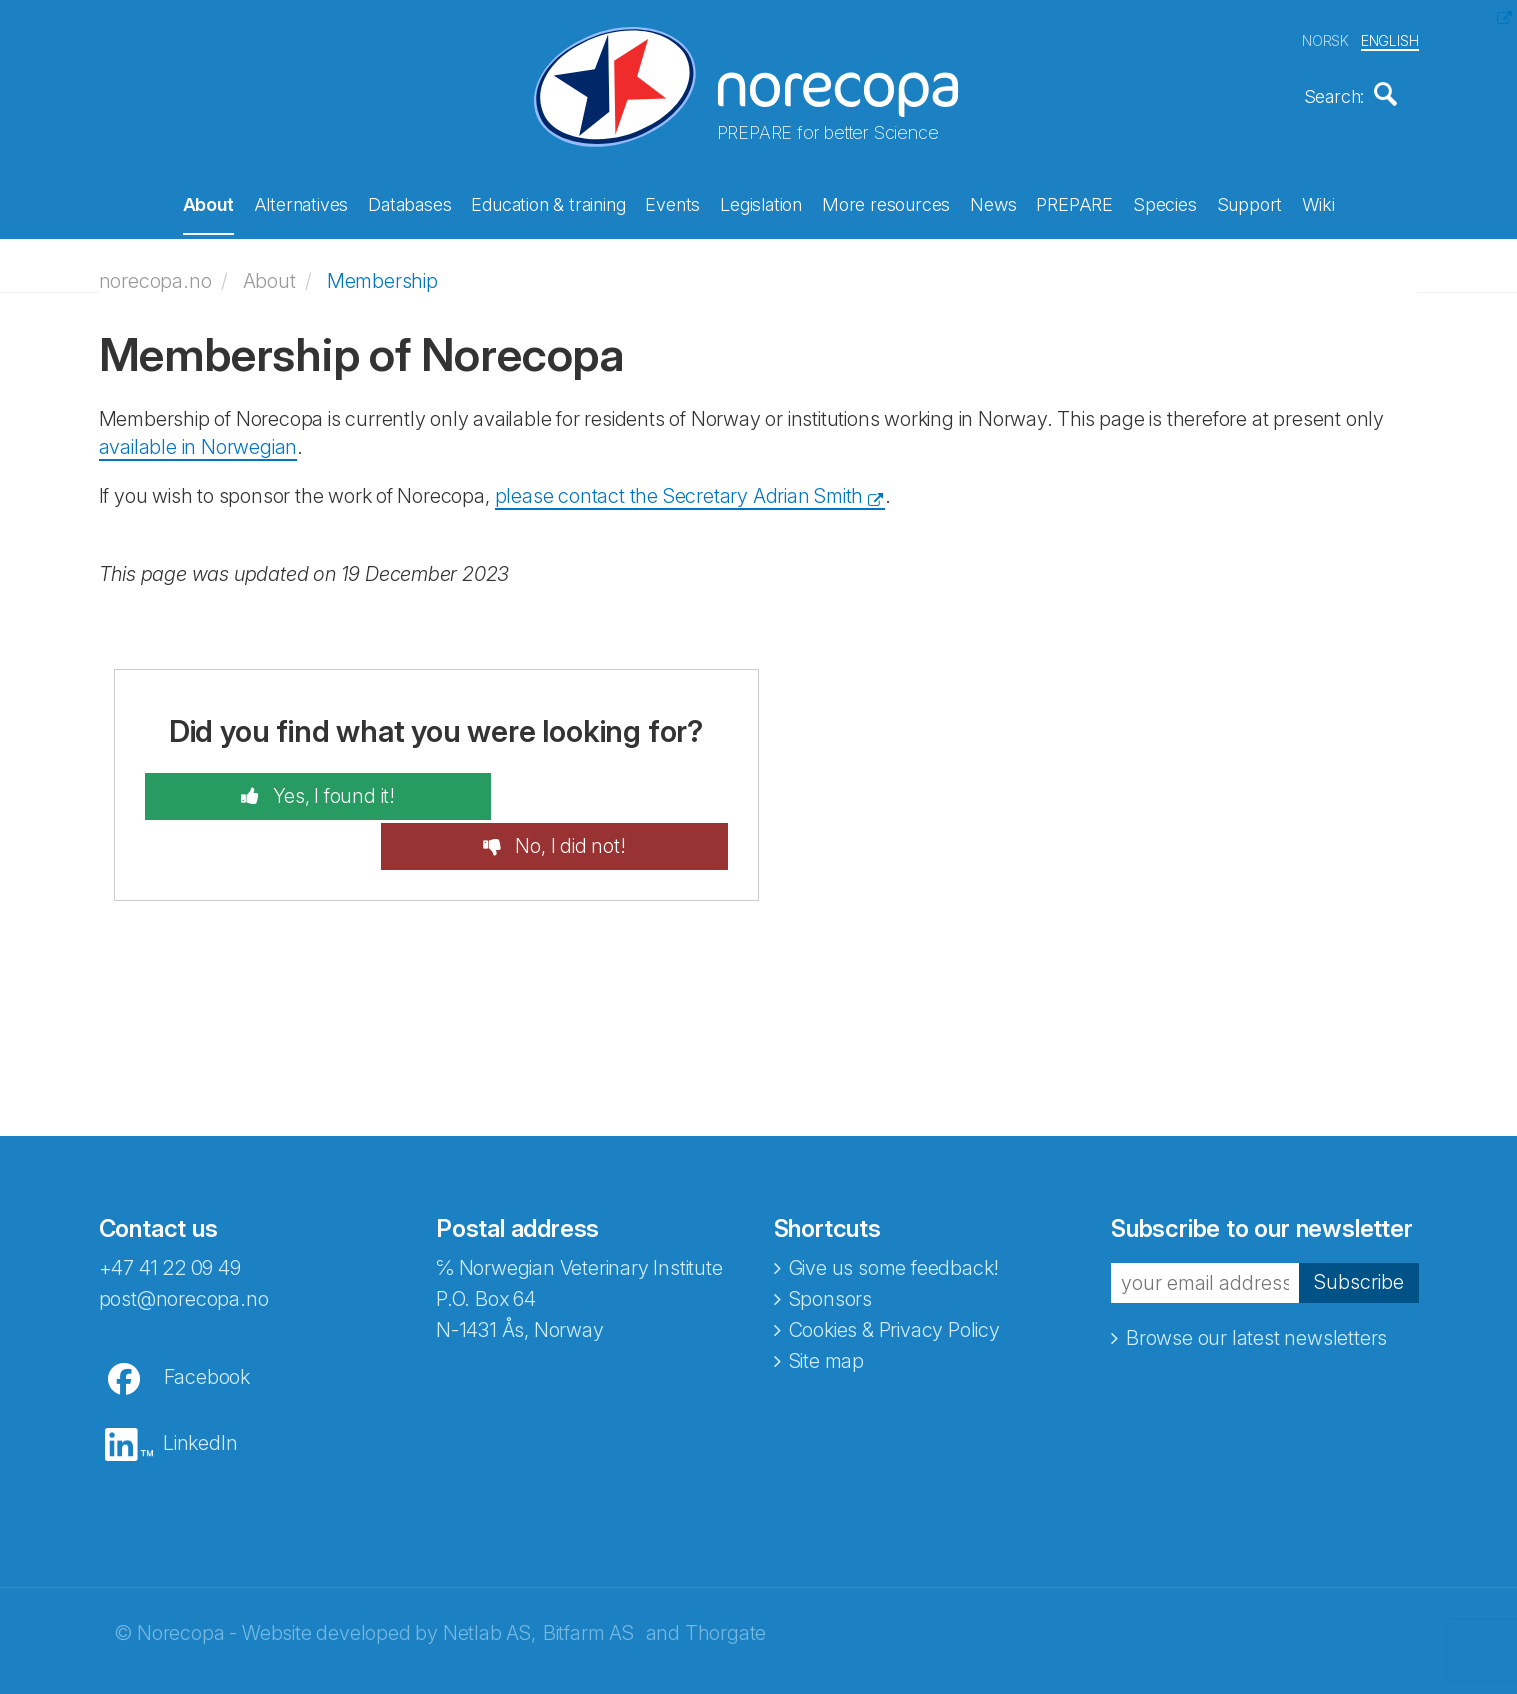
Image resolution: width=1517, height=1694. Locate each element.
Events (672, 202)
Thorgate (725, 1577)
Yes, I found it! (299, 790)
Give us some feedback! (894, 1212)
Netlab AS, (489, 1577)
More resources (886, 202)
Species (1165, 202)
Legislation (761, 202)
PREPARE (1074, 202)
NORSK (1325, 38)
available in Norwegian (198, 441)
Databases (409, 202)
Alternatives (301, 202)
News (993, 202)
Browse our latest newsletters (1256, 1282)
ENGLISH (1390, 38)
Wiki (1318, 202)
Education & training (548, 202)
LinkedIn (200, 1387)
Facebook (207, 1321)
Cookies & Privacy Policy (894, 1274)
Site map (826, 1305)
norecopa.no (155, 274)
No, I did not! (601, 790)
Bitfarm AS (588, 1577)
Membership (382, 274)
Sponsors (830, 1243)
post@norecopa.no (184, 1243)
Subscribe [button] (1359, 1227)
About (208, 202)
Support (1250, 202)
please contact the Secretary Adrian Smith (679, 489)
